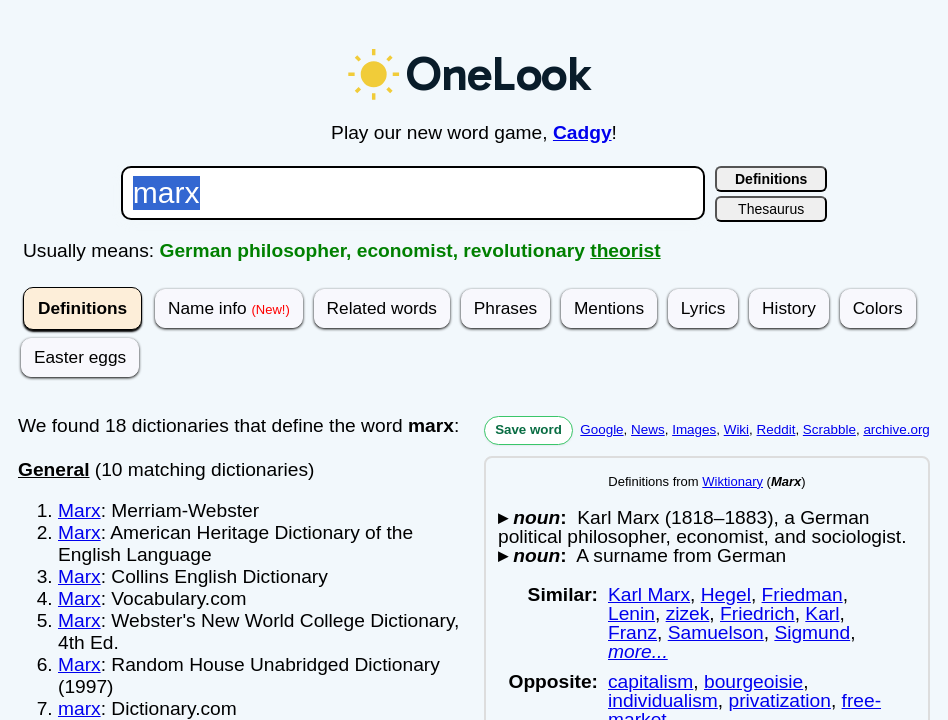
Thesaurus (771, 209)
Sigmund (812, 632)
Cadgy (582, 132)
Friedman (802, 594)
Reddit (776, 429)
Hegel (726, 594)
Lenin (631, 613)
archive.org (896, 429)
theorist (625, 250)
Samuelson (716, 632)
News (648, 429)
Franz (632, 632)
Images (694, 429)
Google (601, 429)
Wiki (736, 429)
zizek (688, 613)
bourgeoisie (753, 681)
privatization (780, 700)
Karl (822, 613)
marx (79, 708)
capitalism (650, 681)
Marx (79, 510)
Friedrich (757, 613)
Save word (528, 429)
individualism (663, 700)
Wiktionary (732, 481)
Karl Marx (649, 594)
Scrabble (829, 429)
